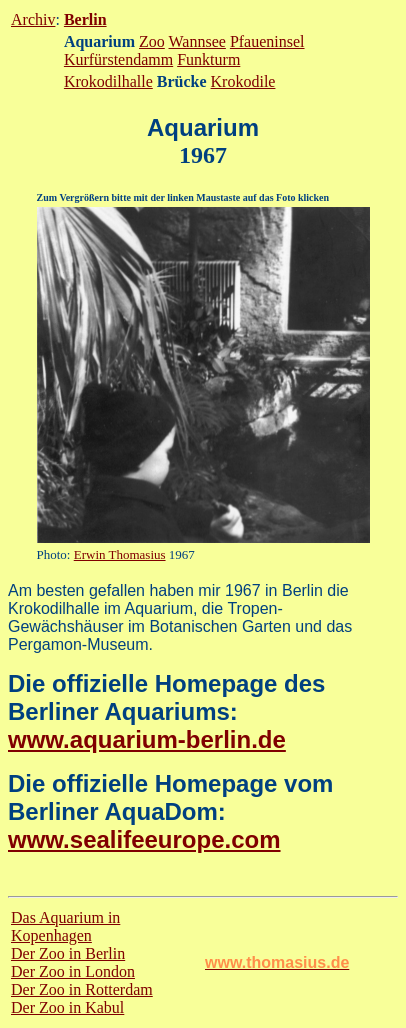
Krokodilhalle (108, 81)
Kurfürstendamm (118, 59)
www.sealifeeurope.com (144, 839)
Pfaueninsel (267, 41)
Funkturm (208, 59)
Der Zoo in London (73, 971)
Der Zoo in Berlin (68, 953)
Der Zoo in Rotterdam (82, 989)
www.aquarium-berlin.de (147, 739)
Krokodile (243, 81)
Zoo (152, 41)
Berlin (85, 19)
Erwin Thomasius (120, 554)
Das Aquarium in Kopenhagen (65, 926)
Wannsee (197, 41)
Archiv (33, 19)
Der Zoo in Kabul (67, 1007)
